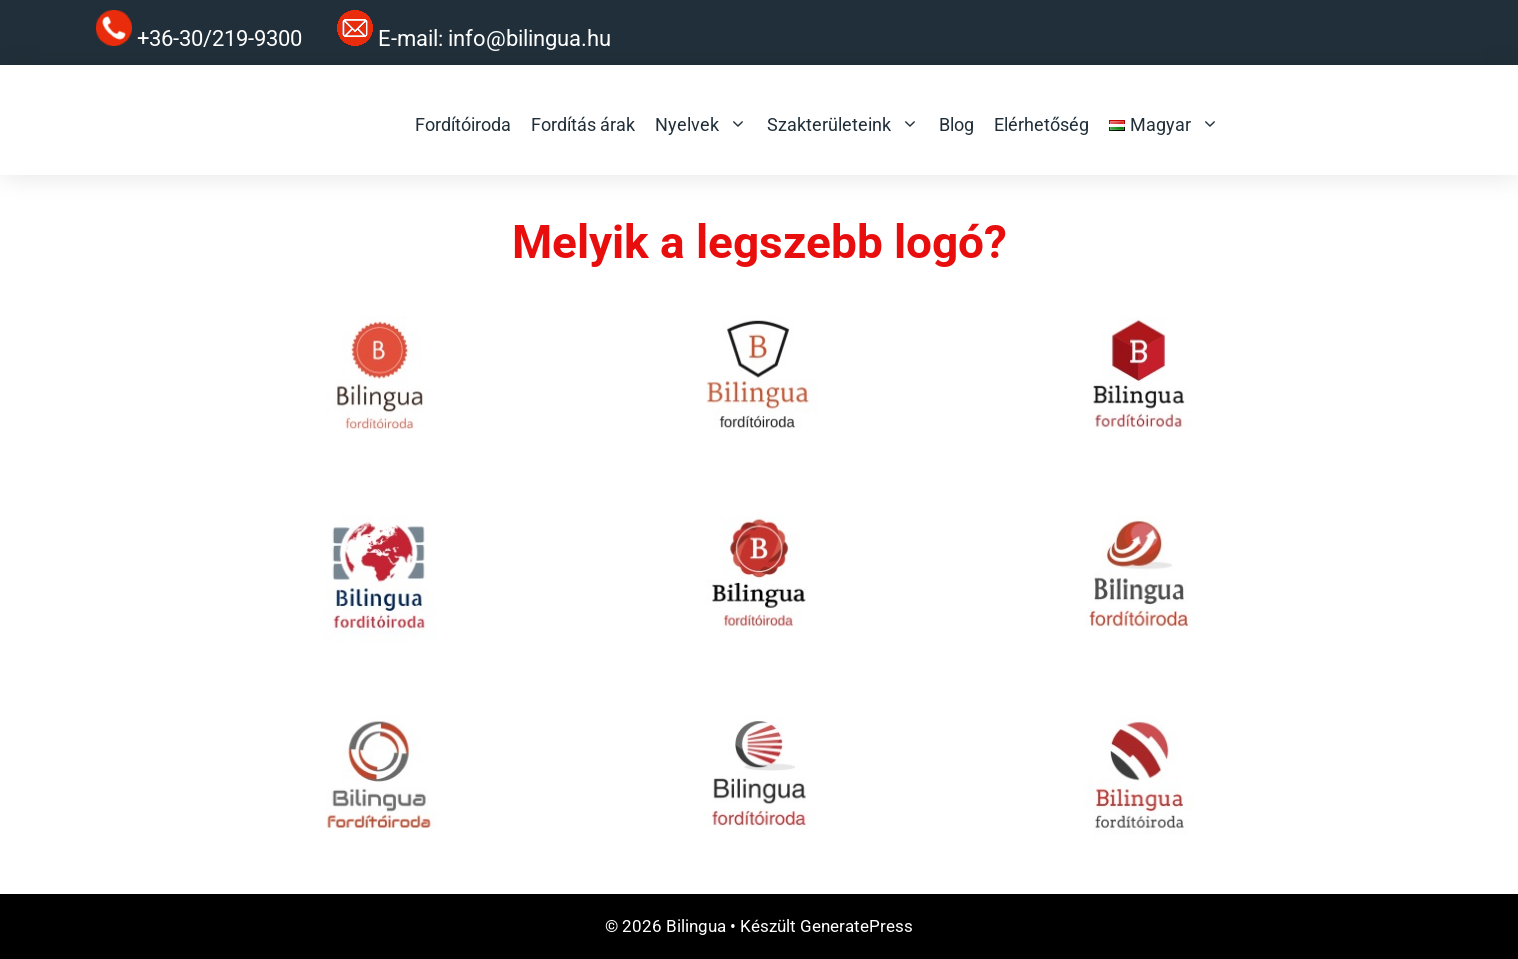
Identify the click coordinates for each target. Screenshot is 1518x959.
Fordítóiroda (463, 124)
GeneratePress (856, 926)
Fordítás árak (583, 124)
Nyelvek (701, 125)
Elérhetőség (1041, 124)
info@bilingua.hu (529, 38)
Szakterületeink (843, 125)
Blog (956, 124)
